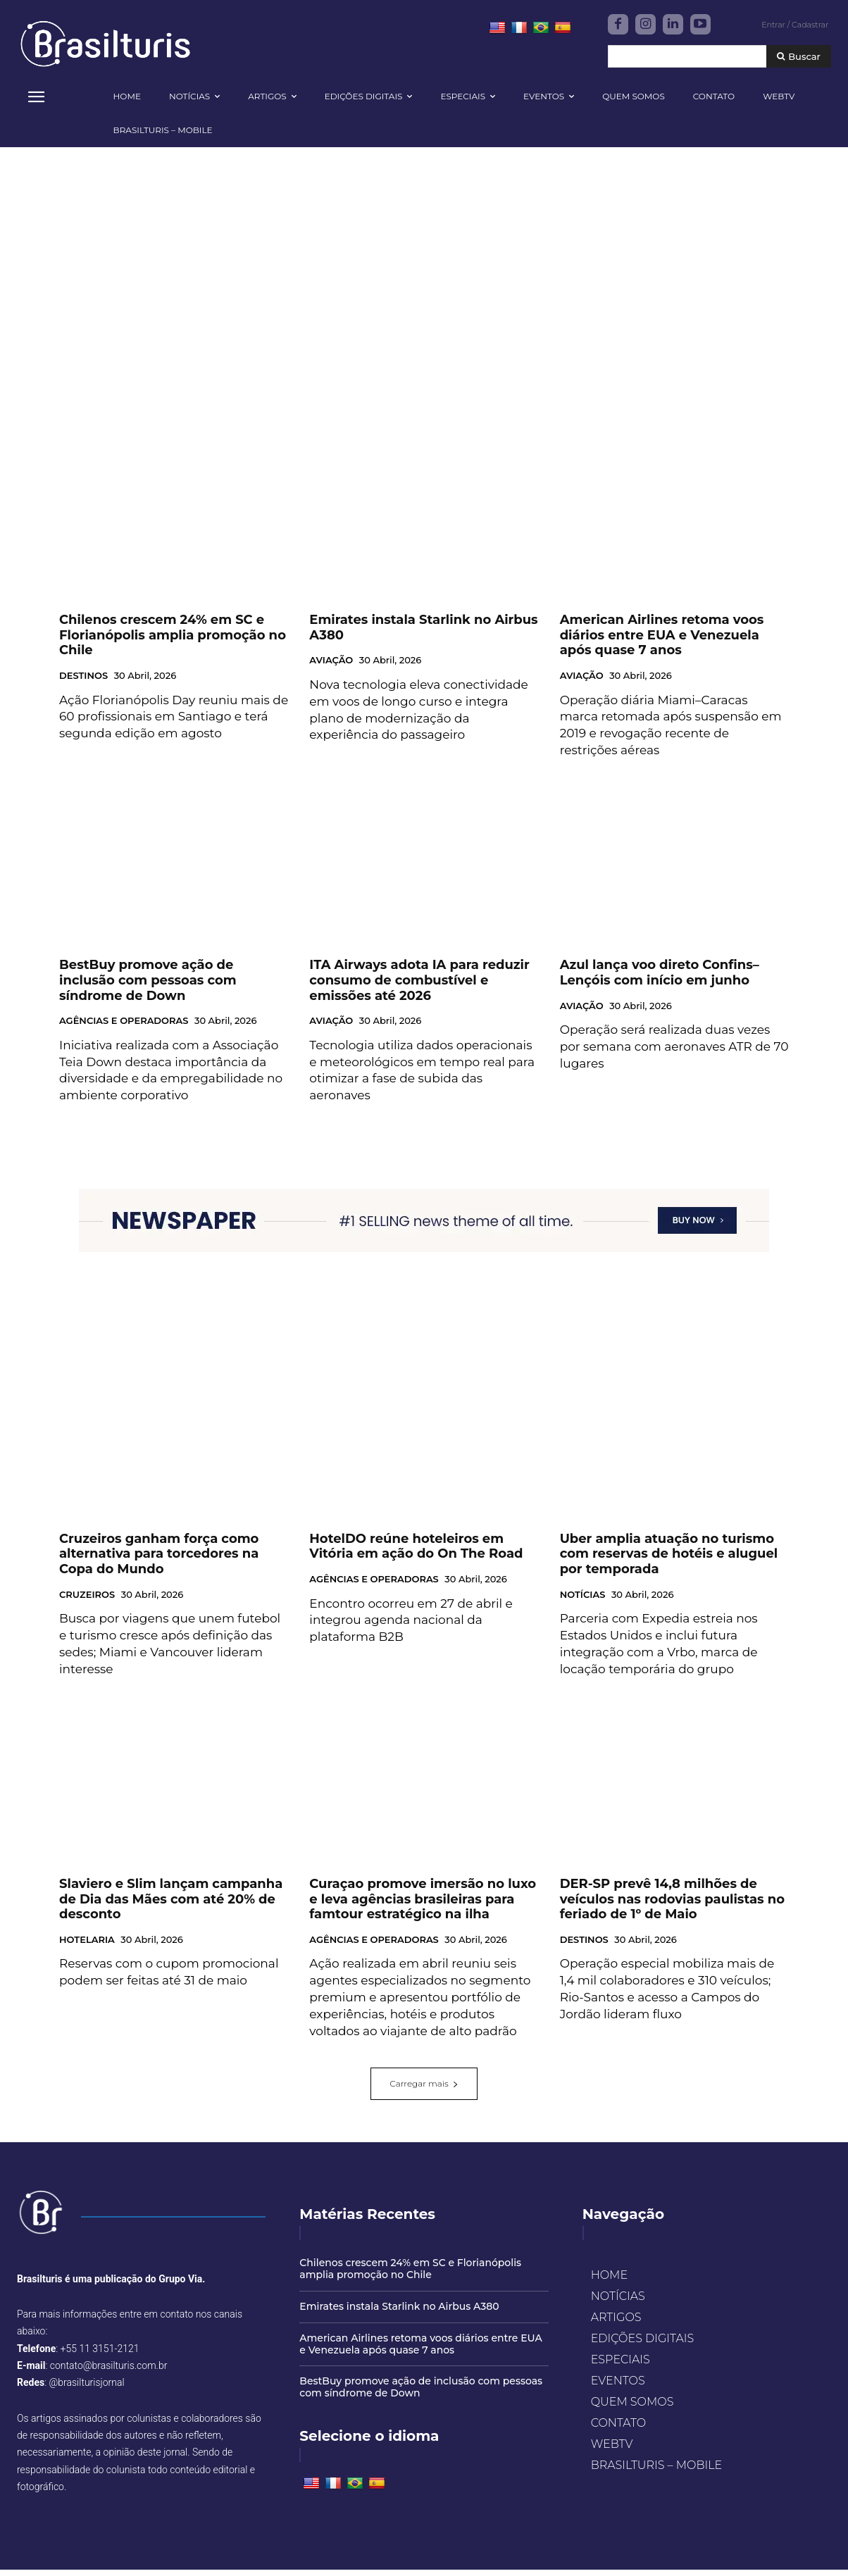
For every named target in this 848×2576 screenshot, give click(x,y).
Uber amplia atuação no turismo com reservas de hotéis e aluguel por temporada (669, 1560)
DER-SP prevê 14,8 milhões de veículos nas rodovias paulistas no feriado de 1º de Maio (672, 1905)
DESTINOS (83, 682)
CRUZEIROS (87, 1601)
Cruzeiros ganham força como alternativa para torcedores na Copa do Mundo (158, 1560)
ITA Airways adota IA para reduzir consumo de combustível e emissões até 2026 (419, 987)
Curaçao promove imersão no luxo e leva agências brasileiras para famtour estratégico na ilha (422, 1905)
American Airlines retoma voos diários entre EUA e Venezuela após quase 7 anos (662, 641)
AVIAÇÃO (331, 667)
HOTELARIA (87, 1946)
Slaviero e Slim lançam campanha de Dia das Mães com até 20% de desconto (170, 1905)
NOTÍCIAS (583, 1601)
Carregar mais (423, 2090)
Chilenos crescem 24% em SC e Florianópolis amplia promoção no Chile (172, 641)
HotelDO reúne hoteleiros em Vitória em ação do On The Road (416, 1552)
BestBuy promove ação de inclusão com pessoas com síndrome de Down (148, 987)
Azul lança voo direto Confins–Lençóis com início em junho (659, 979)
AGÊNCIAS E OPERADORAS (123, 1027)
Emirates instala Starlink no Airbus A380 (399, 2312)
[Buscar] (798, 56)
